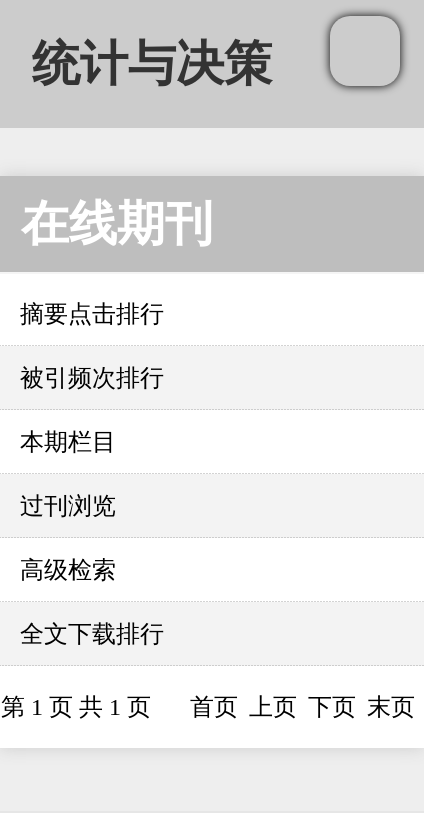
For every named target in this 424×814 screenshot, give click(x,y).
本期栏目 (68, 442)
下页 (332, 707)
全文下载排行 (92, 634)
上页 (273, 707)
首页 (214, 707)
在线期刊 (117, 223)
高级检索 (68, 570)
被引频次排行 (92, 378)
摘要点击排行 (92, 314)
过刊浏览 (68, 506)
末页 (391, 707)
